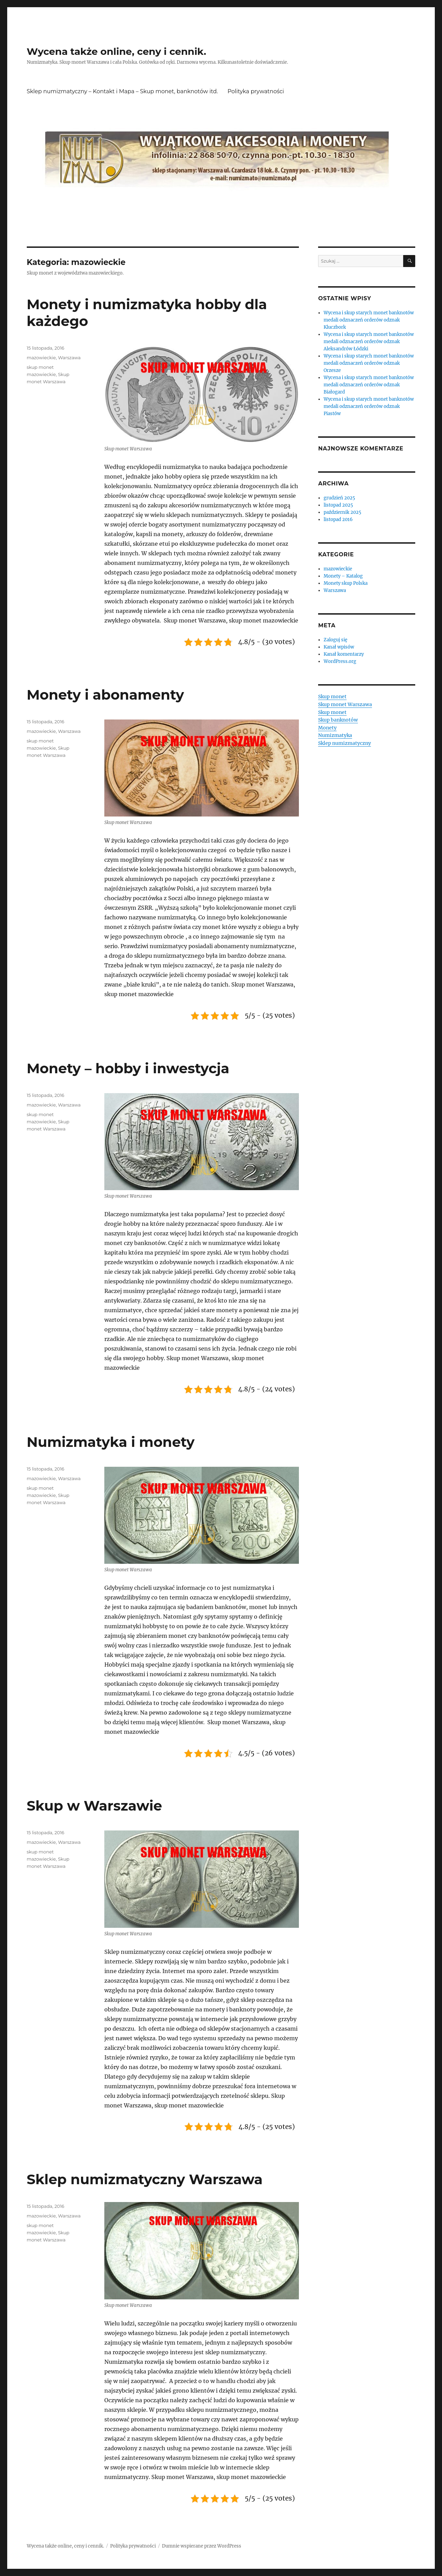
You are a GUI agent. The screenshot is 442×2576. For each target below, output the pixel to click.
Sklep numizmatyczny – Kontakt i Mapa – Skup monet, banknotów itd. (122, 91)
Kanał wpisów (339, 647)
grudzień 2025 (339, 498)
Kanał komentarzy (344, 654)
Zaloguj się (335, 640)
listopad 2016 (338, 519)
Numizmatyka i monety (111, 1442)
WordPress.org (340, 661)
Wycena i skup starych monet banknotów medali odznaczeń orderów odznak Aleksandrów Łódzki (369, 341)
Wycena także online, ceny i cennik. (116, 51)
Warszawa (69, 357)
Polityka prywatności (256, 91)
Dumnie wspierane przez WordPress (201, 2546)
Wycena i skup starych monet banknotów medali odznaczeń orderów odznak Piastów (369, 406)
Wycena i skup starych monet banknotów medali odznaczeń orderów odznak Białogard (369, 385)
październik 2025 (342, 512)
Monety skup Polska (346, 583)
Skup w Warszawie (94, 1805)
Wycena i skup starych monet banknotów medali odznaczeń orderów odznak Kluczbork (369, 320)
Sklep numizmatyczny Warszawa (145, 2179)
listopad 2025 (338, 505)
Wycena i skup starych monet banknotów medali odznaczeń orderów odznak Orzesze (369, 363)
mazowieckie (41, 357)
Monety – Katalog (343, 576)
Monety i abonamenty (105, 694)
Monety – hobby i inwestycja (128, 1068)
